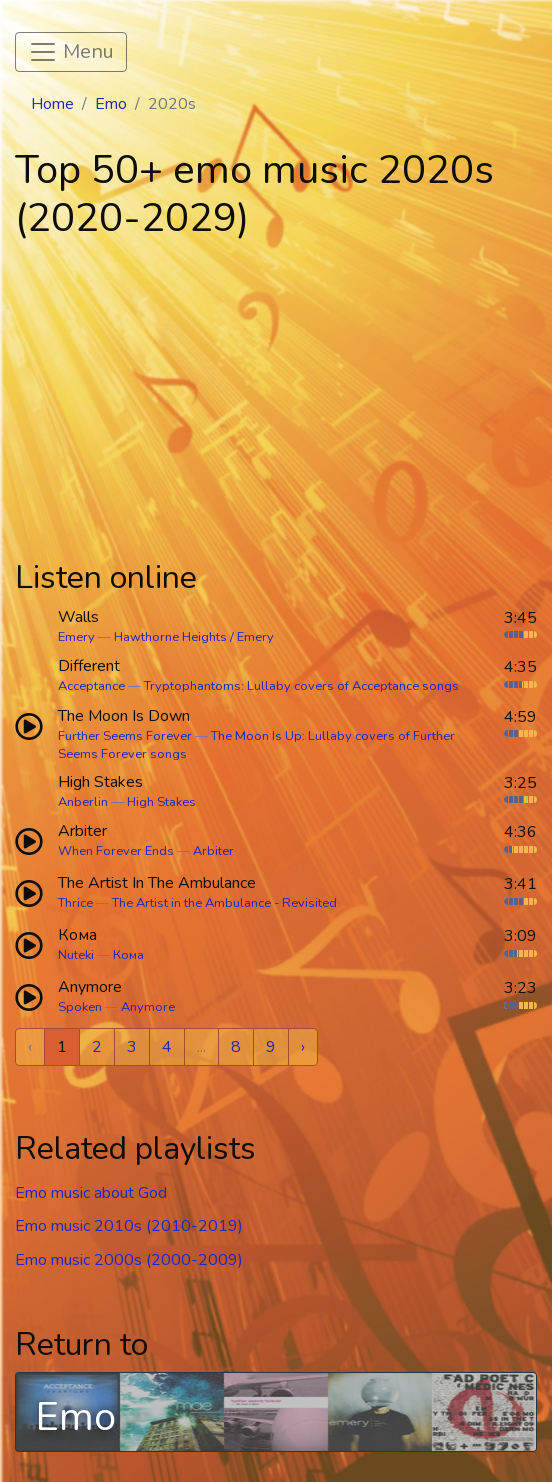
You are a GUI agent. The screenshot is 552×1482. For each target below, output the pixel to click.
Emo (111, 104)
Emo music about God (91, 1193)
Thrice (75, 903)
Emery (76, 637)
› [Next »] (303, 1047)
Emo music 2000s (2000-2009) (129, 1260)
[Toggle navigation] (71, 52)
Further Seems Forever (125, 736)
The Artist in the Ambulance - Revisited (224, 903)
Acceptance (91, 686)
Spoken (80, 1007)
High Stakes (161, 802)
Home (52, 104)
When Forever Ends (116, 851)
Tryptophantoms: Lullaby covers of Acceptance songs (301, 686)
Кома (128, 955)
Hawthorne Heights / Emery (194, 637)
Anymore (148, 1007)
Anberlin (83, 802)
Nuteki (76, 955)
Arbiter (213, 851)
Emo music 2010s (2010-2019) (129, 1226)
